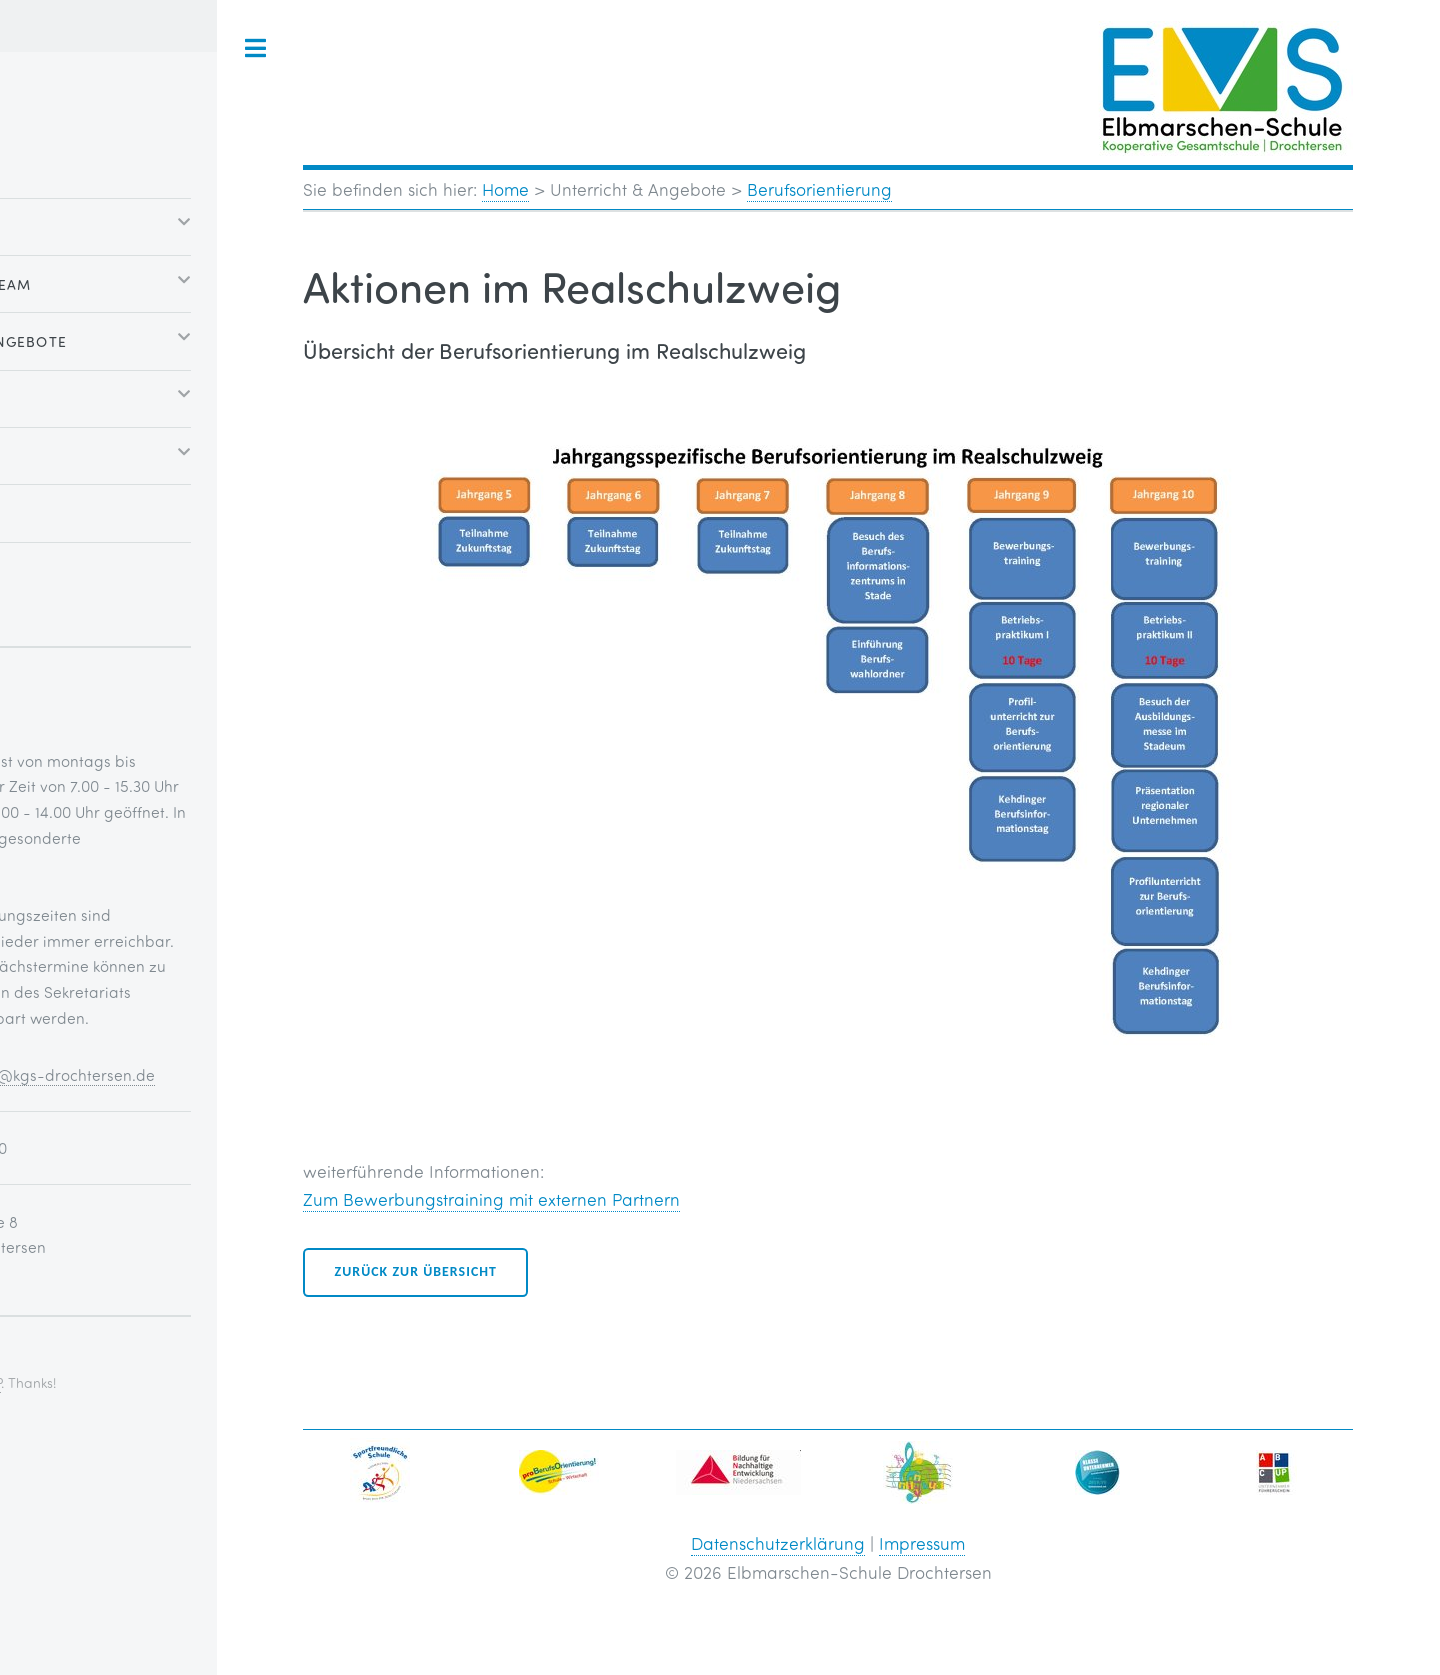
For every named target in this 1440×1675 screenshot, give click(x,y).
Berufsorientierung (819, 189)
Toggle (256, 49)
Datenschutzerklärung (778, 1543)
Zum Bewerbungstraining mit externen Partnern (491, 1199)
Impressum (922, 1543)
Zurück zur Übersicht (416, 1271)
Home (505, 189)
